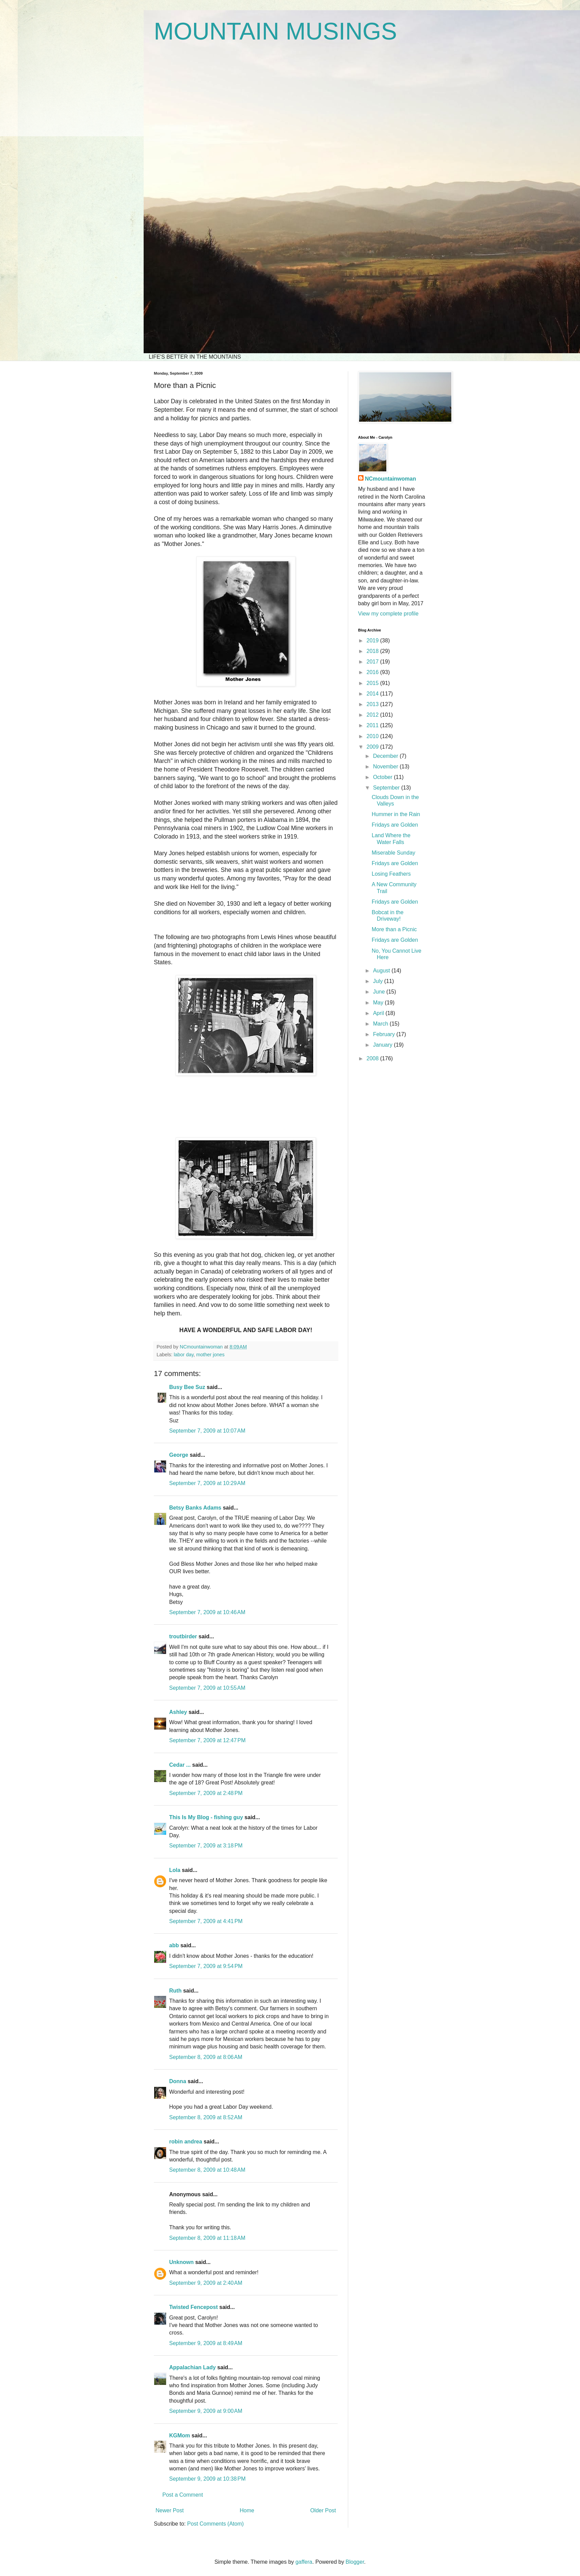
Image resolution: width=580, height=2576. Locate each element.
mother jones (210, 1354)
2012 (373, 715)
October (383, 777)
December (386, 756)
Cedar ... (180, 1765)
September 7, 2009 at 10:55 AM (207, 1688)
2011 (373, 725)
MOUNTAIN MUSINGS (275, 31)
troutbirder (183, 1636)
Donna (177, 2081)
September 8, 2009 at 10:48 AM (207, 2170)
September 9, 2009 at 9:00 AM (205, 2411)
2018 (373, 651)
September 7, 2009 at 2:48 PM (206, 1793)
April (379, 1013)
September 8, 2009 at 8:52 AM (205, 2117)
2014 (373, 694)
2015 (373, 683)
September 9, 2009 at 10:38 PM (207, 2479)
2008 (373, 1058)
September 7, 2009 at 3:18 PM (206, 1845)
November (386, 766)
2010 (373, 736)
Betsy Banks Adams (195, 1508)
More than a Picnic (394, 929)
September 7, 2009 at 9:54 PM (206, 1966)
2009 (373, 747)
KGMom (179, 2435)
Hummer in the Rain (396, 814)
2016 (373, 672)
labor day (183, 1354)
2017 (373, 662)
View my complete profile (388, 613)
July (378, 981)
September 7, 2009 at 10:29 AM (207, 1483)
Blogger (354, 2562)
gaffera (303, 2562)
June (379, 992)
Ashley (178, 1712)
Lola (174, 1870)
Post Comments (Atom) (215, 2524)
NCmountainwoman (390, 479)
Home (247, 2510)
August (382, 970)
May (379, 1002)
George (178, 1455)
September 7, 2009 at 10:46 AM (207, 1612)
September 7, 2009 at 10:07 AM (207, 1431)
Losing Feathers (391, 874)
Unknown (181, 2262)
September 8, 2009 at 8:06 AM (205, 2057)
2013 (373, 704)
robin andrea (185, 2141)
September (387, 788)
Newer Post (170, 2510)
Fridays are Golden (395, 825)
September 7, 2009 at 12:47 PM (207, 1740)
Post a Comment (182, 2495)
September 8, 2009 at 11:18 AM (207, 2238)
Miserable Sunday (393, 853)
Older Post (323, 2510)
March (381, 1024)
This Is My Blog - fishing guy (206, 1817)
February (384, 1034)
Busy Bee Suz (187, 1387)
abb (174, 1945)
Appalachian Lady (192, 2367)
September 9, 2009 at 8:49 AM (205, 2343)
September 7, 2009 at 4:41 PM (206, 1921)
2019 (373, 640)
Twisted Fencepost (193, 2307)
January (383, 1045)
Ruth (175, 1991)
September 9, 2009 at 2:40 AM (205, 2283)
